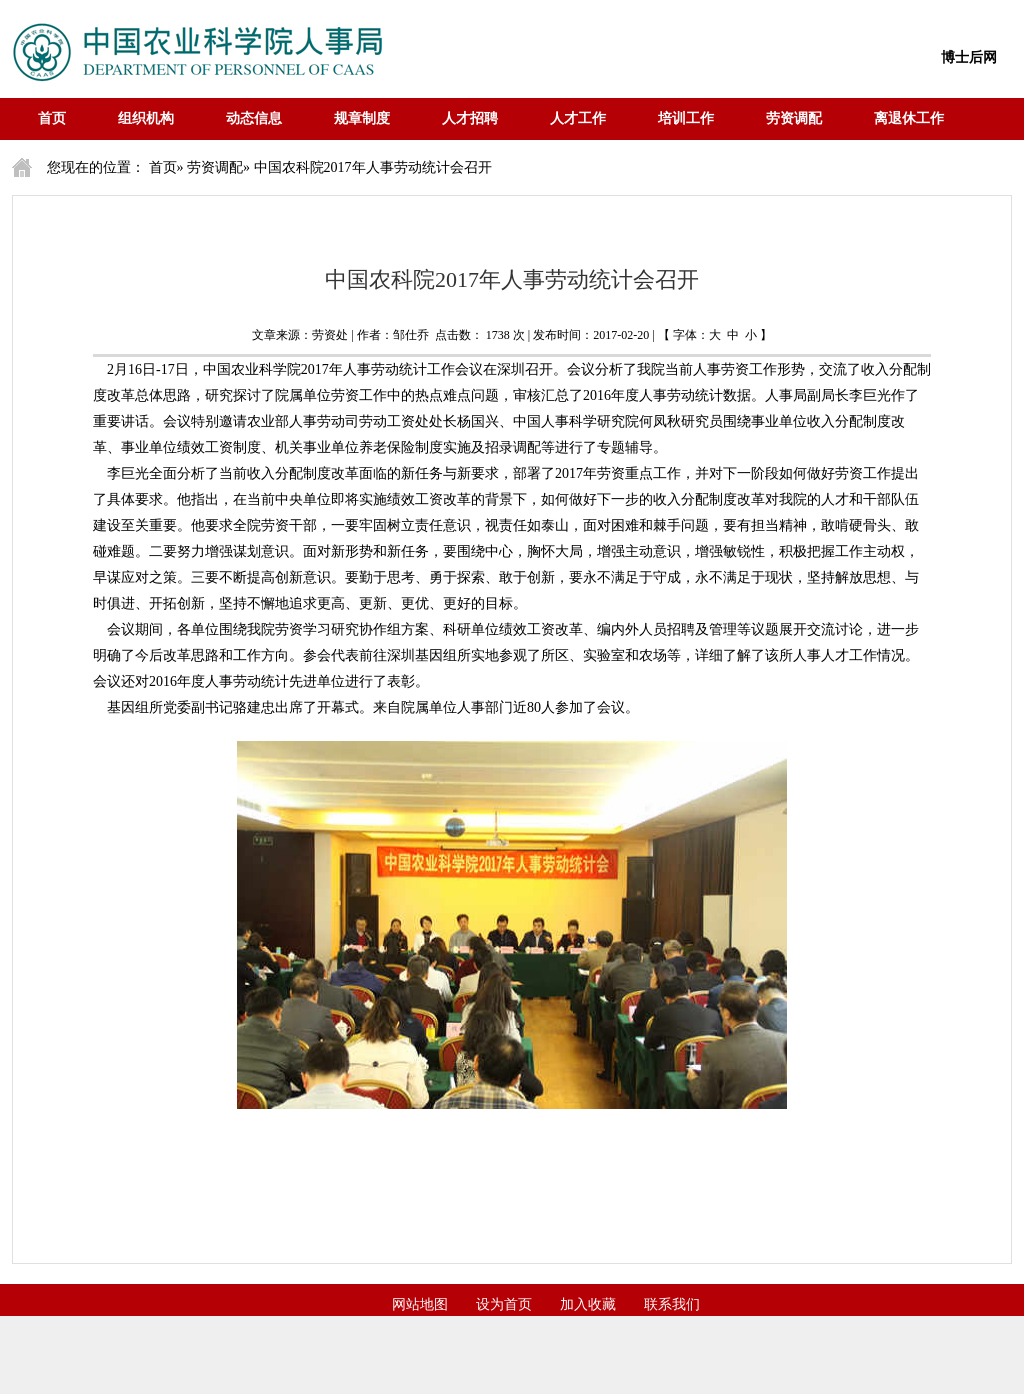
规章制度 (362, 118)
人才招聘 (470, 118)
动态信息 (254, 118)
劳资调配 (794, 118)
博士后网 (969, 57)
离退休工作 (909, 118)
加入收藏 (588, 1304)
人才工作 (578, 118)
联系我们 (672, 1304)
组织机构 (146, 118)
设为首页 (504, 1304)
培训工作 (686, 118)
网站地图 (420, 1304)
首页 (52, 118)
